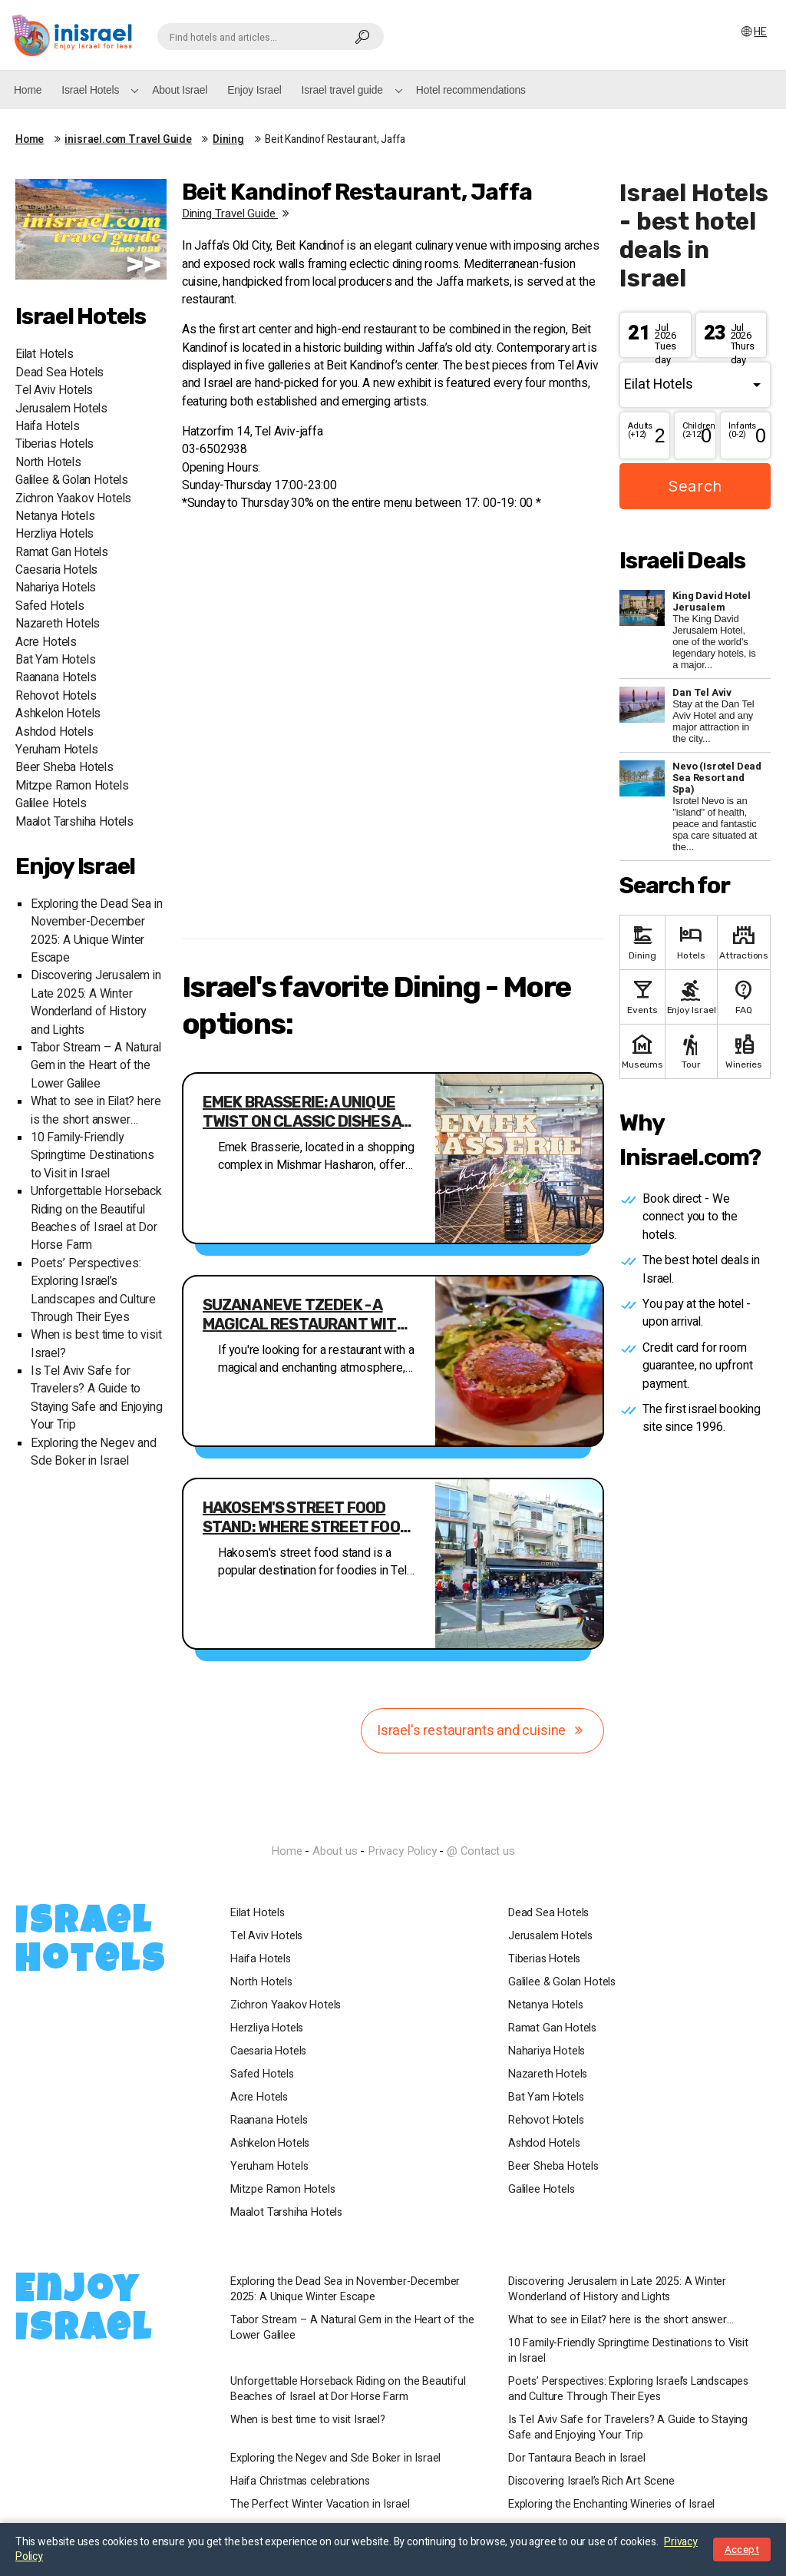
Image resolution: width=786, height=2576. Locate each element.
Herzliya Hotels (54, 534)
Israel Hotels (90, 90)
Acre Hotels (46, 642)
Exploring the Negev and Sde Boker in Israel (94, 1452)
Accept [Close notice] (742, 2549)
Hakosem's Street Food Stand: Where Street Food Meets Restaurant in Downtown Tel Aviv (306, 1517)
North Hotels (48, 463)
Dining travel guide (238, 213)
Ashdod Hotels (54, 732)
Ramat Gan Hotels (61, 552)
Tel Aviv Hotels (54, 390)
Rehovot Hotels (55, 696)
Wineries (744, 1050)
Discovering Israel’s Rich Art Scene (591, 2481)
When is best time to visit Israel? (307, 2420)
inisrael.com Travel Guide (128, 139)
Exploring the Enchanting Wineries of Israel (611, 2504)
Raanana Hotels (55, 678)
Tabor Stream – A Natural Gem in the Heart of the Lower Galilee (96, 1066)
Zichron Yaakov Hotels (73, 499)
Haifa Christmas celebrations (300, 2481)
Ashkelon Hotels (58, 714)
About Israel (179, 90)
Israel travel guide (342, 90)
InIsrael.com (393, 1824)
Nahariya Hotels (55, 588)
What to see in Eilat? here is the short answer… (95, 1110)
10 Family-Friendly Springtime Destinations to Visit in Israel (92, 1156)
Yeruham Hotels (56, 750)
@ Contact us (481, 1851)
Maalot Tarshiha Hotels (74, 822)
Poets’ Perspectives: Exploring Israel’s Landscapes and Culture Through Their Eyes (93, 1290)
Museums (642, 1050)
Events (642, 995)
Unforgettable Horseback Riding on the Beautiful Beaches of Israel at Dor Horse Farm (96, 1218)
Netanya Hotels (54, 516)
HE (753, 32)
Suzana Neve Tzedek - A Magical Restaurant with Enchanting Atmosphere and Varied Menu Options (305, 1315)
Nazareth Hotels (57, 624)
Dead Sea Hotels (59, 373)
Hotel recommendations (471, 90)
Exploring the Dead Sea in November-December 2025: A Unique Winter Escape (97, 931)
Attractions (744, 941)
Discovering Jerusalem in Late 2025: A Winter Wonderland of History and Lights (96, 1002)
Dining (228, 139)
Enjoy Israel (254, 90)
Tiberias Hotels (54, 444)
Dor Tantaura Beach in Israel (577, 2458)
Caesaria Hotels (56, 570)
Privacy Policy (402, 1851)
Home (27, 90)
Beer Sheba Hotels (64, 767)
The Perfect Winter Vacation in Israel (319, 2504)
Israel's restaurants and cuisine (482, 1730)
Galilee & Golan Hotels (71, 480)
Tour (691, 1050)
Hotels (691, 941)
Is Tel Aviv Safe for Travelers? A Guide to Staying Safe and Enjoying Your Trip (97, 1398)
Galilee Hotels (50, 804)
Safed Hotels (49, 606)
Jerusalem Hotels (61, 409)
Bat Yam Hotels (55, 660)
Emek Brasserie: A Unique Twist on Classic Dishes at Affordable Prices (307, 1112)
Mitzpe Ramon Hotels (72, 786)
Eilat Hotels (44, 354)
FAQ (744, 995)
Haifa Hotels (47, 426)
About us (335, 1851)
